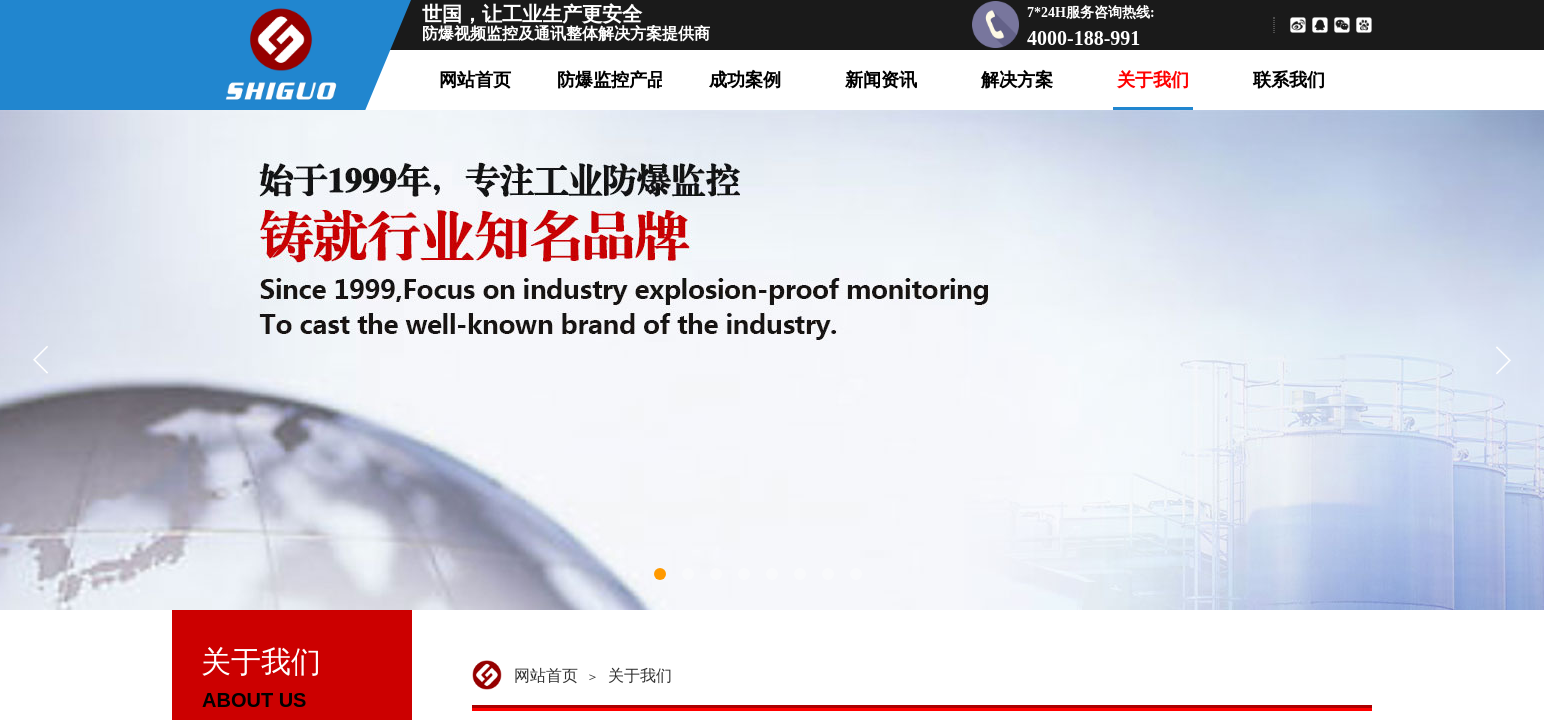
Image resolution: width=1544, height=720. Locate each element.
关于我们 (640, 675)
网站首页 (546, 675)
